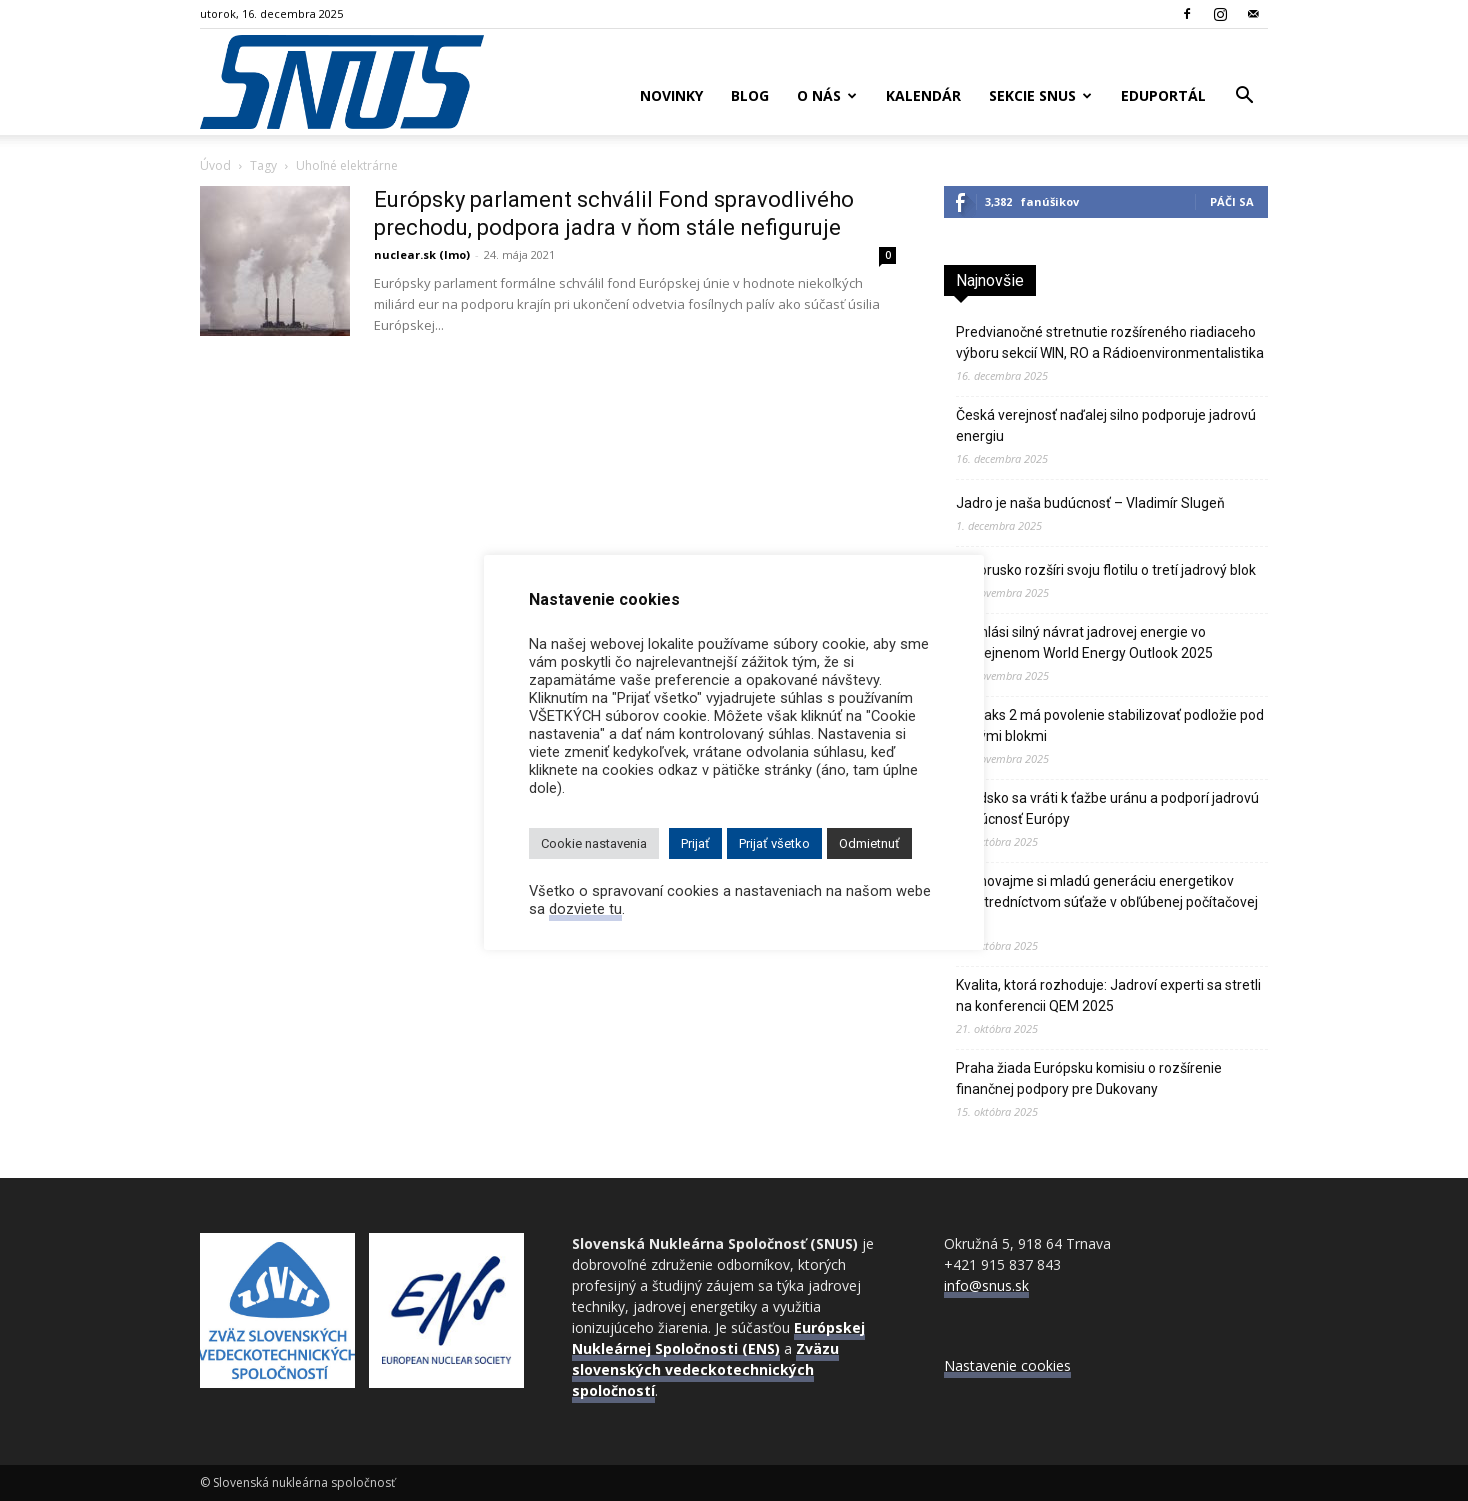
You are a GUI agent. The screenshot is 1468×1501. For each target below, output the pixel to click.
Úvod (215, 165)
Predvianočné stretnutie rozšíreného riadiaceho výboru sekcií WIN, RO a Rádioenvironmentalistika (1110, 342)
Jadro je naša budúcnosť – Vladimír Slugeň (1090, 503)
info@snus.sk (986, 1285)
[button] (1244, 97)
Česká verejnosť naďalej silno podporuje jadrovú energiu (1106, 425)
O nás (827, 95)
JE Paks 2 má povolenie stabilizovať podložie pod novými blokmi (1110, 725)
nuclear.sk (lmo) (422, 254)
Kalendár (923, 95)
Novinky (671, 95)
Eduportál (1163, 95)
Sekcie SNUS (1040, 95)
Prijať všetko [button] (774, 843)
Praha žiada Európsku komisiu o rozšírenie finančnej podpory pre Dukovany (1089, 1078)
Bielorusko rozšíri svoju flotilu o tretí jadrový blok (1106, 570)
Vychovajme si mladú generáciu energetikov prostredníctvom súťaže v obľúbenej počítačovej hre (1107, 902)
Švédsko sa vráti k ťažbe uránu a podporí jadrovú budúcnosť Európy (1107, 808)
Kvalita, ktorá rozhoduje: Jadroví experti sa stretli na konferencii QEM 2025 (1108, 995)
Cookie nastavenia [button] (594, 843)
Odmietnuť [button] (869, 843)
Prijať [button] (695, 843)
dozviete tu (585, 909)
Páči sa (1232, 201)
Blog (750, 95)
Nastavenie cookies (1007, 1365)
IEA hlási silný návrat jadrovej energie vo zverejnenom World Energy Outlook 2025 (1084, 642)
